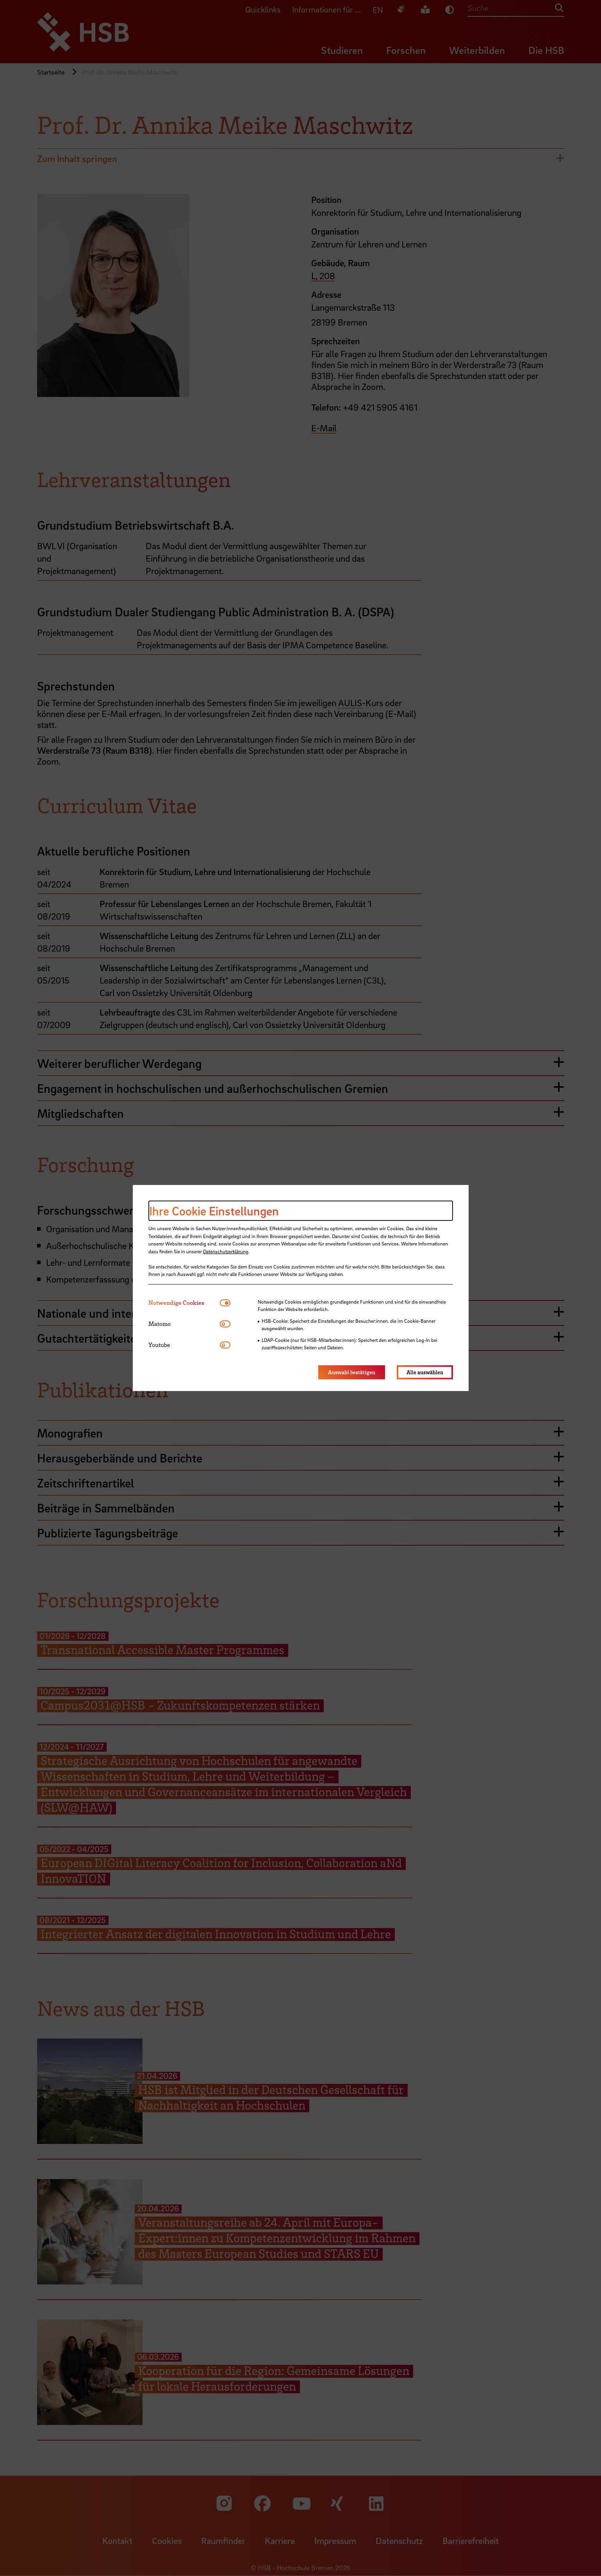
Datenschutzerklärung (225, 1251)
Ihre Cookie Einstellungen (214, 1210)
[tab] (184, 1302)
